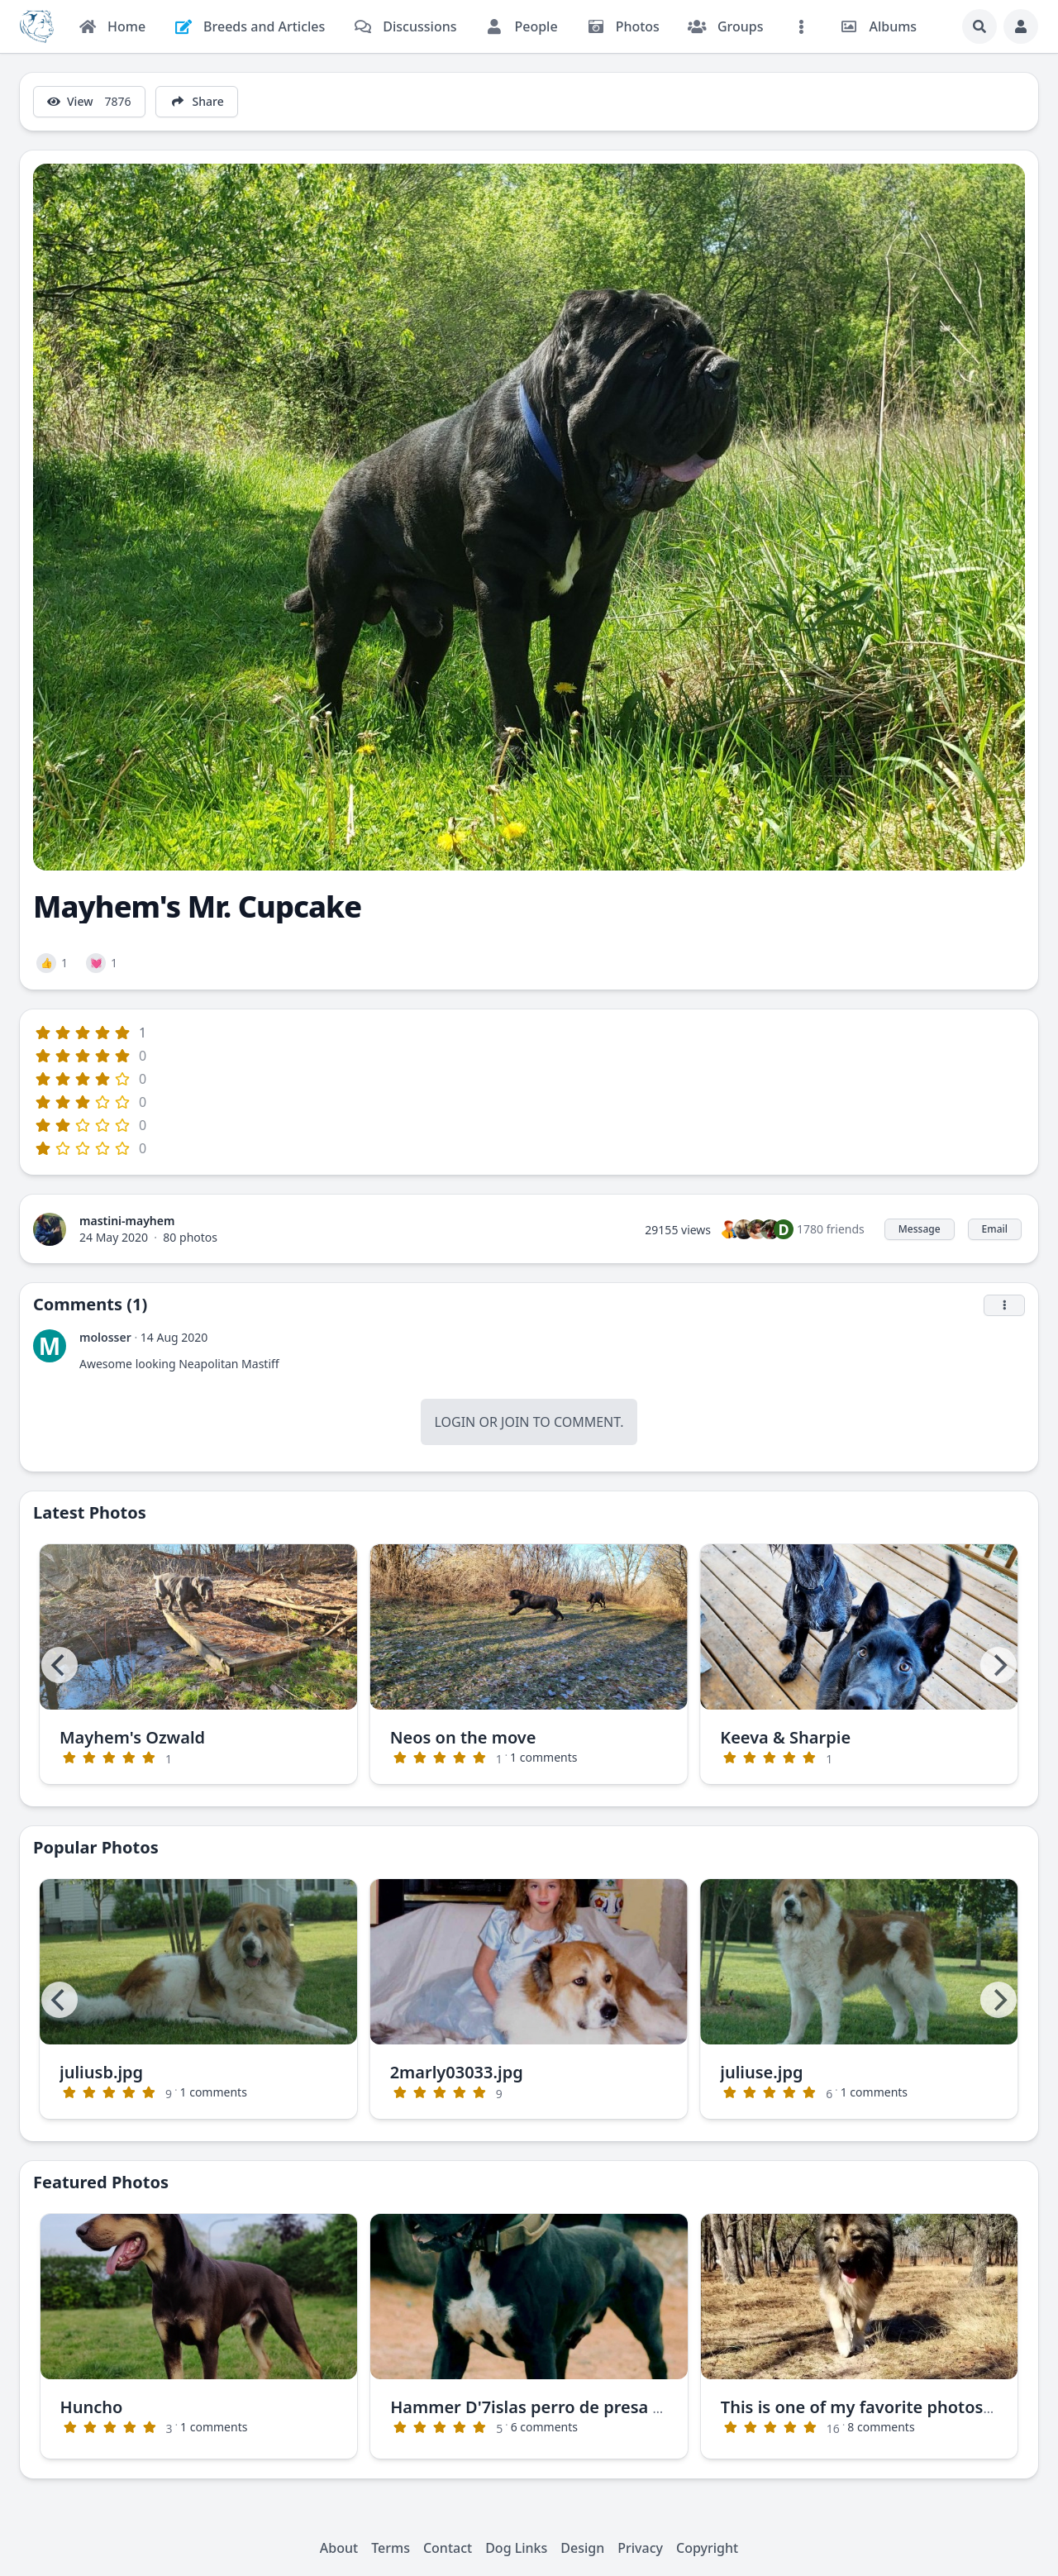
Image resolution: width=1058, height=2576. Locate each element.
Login (454, 1422)
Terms (390, 2548)
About (339, 2548)
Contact (447, 2548)
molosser (105, 1337)
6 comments (544, 2427)
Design (582, 2548)
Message (919, 1229)
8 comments (880, 2427)
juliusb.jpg (101, 2072)
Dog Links (516, 2548)
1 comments (543, 1757)
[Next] (998, 1665)
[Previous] (59, 1665)
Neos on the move (463, 1737)
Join (515, 1422)
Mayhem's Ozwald (132, 1737)
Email (995, 1229)
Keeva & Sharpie (785, 1737)
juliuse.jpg (761, 2072)
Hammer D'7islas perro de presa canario (551, 2407)
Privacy (640, 2548)
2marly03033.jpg (456, 2072)
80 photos (190, 1237)
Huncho (91, 2407)
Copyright (707, 2548)
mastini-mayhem (126, 1220)
